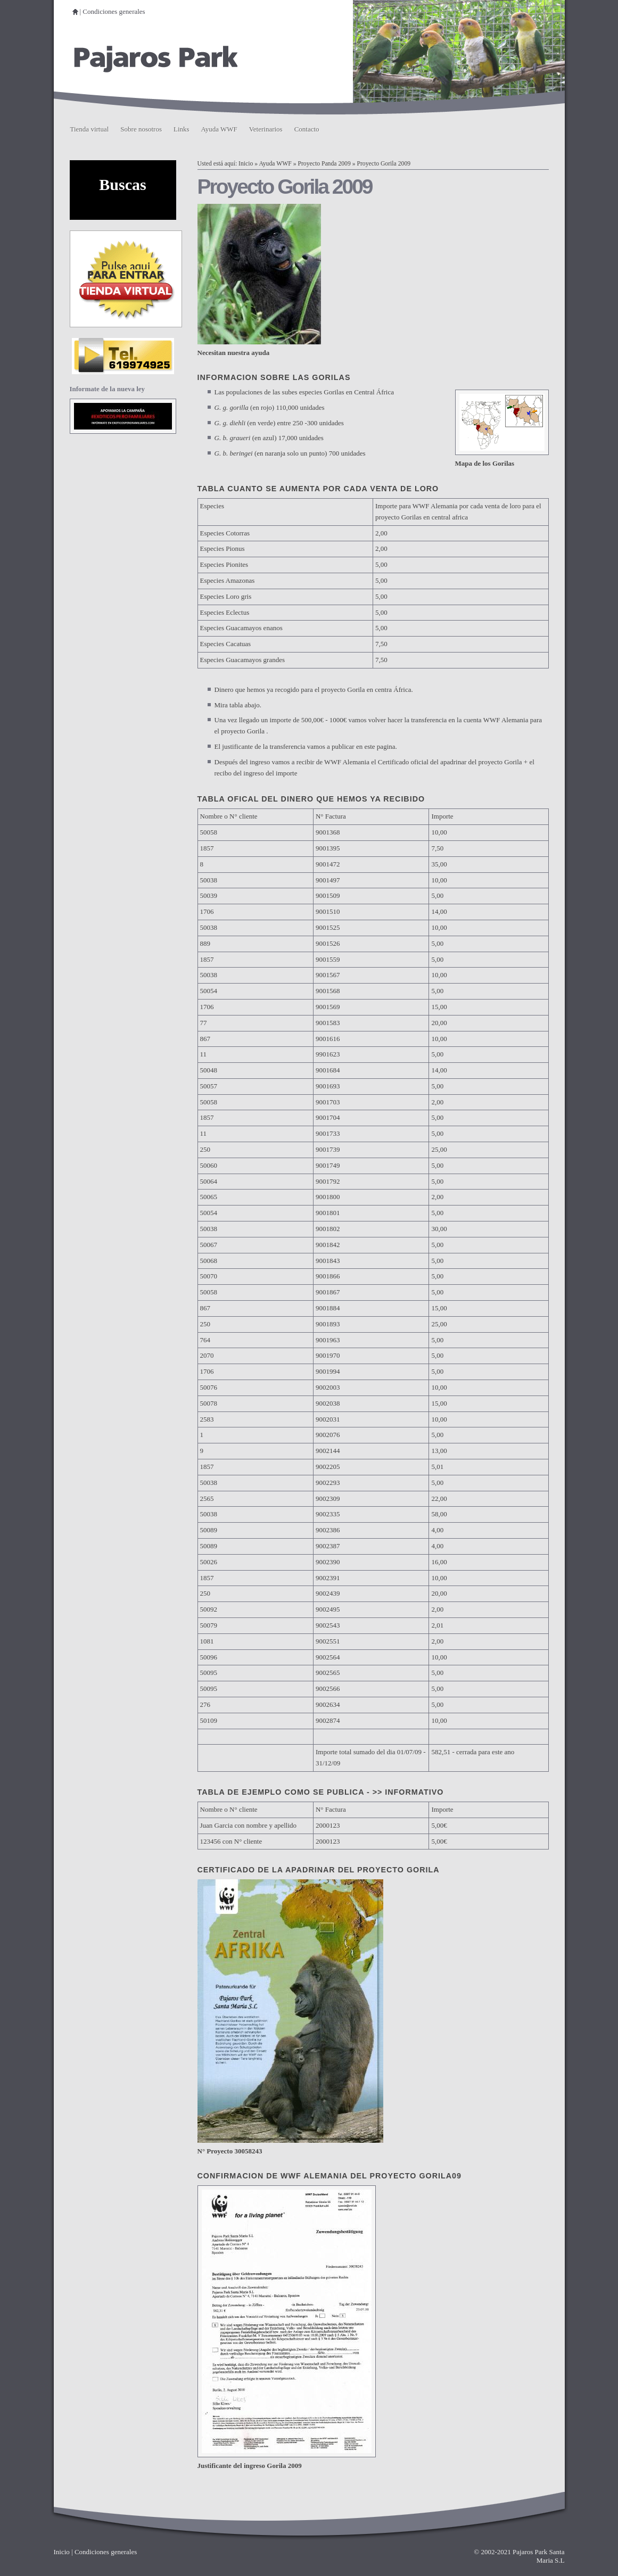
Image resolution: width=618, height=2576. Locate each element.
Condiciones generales (114, 11)
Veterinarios (266, 129)
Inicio (245, 163)
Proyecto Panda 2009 (324, 163)
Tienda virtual (89, 129)
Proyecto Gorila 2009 (383, 163)
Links (181, 129)
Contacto (306, 129)
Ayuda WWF (219, 129)
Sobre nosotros (141, 129)
